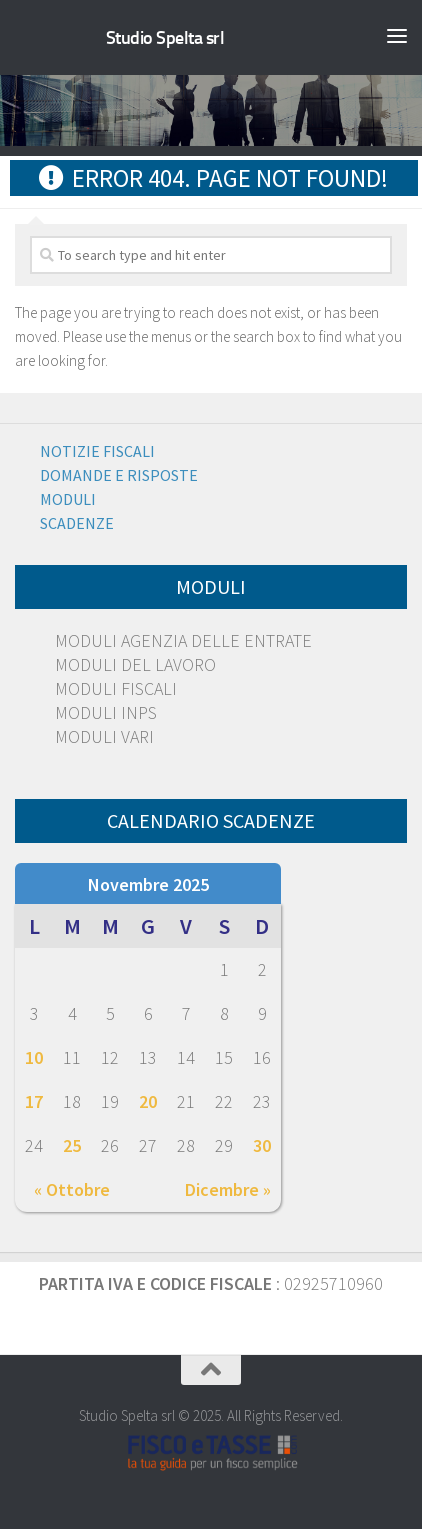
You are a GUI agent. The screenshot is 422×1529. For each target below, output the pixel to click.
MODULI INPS (106, 712)
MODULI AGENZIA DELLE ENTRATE (183, 640)
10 (34, 1057)
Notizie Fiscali (97, 451)
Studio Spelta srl (165, 38)
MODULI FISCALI (116, 688)
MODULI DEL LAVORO (135, 664)
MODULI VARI (104, 736)
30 (262, 1145)
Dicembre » (228, 1189)
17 (34, 1101)
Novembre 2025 (148, 884)
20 (148, 1101)
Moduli (68, 499)
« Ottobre (72, 1189)
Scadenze (77, 523)
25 (72, 1145)
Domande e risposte (119, 475)
